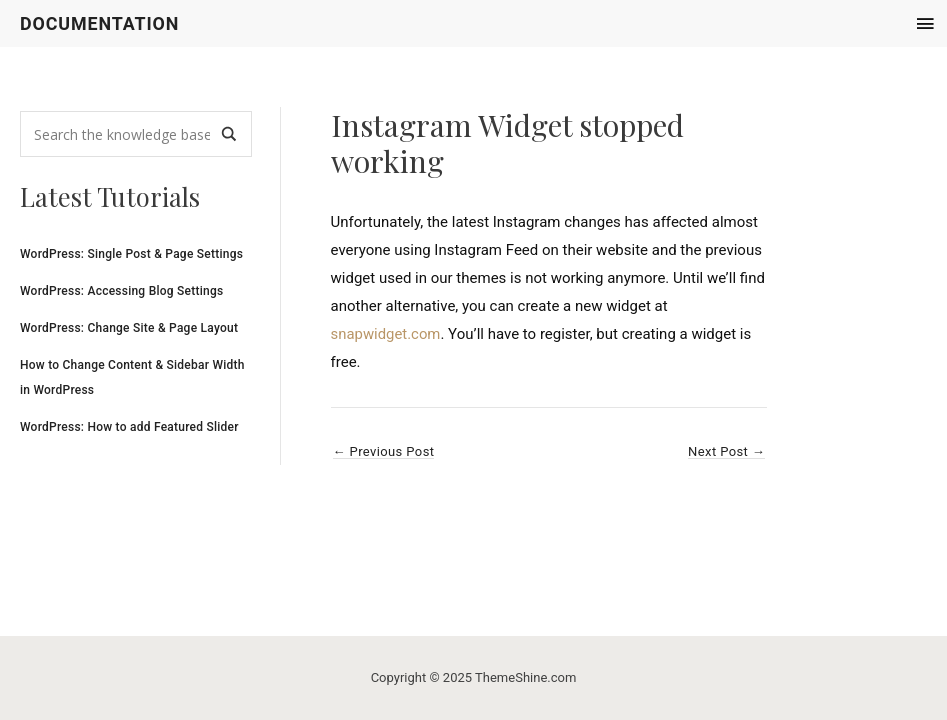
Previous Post (384, 452)
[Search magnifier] (229, 135)
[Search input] (122, 135)
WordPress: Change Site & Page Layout (129, 328)
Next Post (726, 452)
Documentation (100, 23)
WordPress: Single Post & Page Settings (131, 254)
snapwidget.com (386, 334)
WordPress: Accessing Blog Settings (121, 291)
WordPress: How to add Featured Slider (129, 427)
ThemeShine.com (525, 677)
